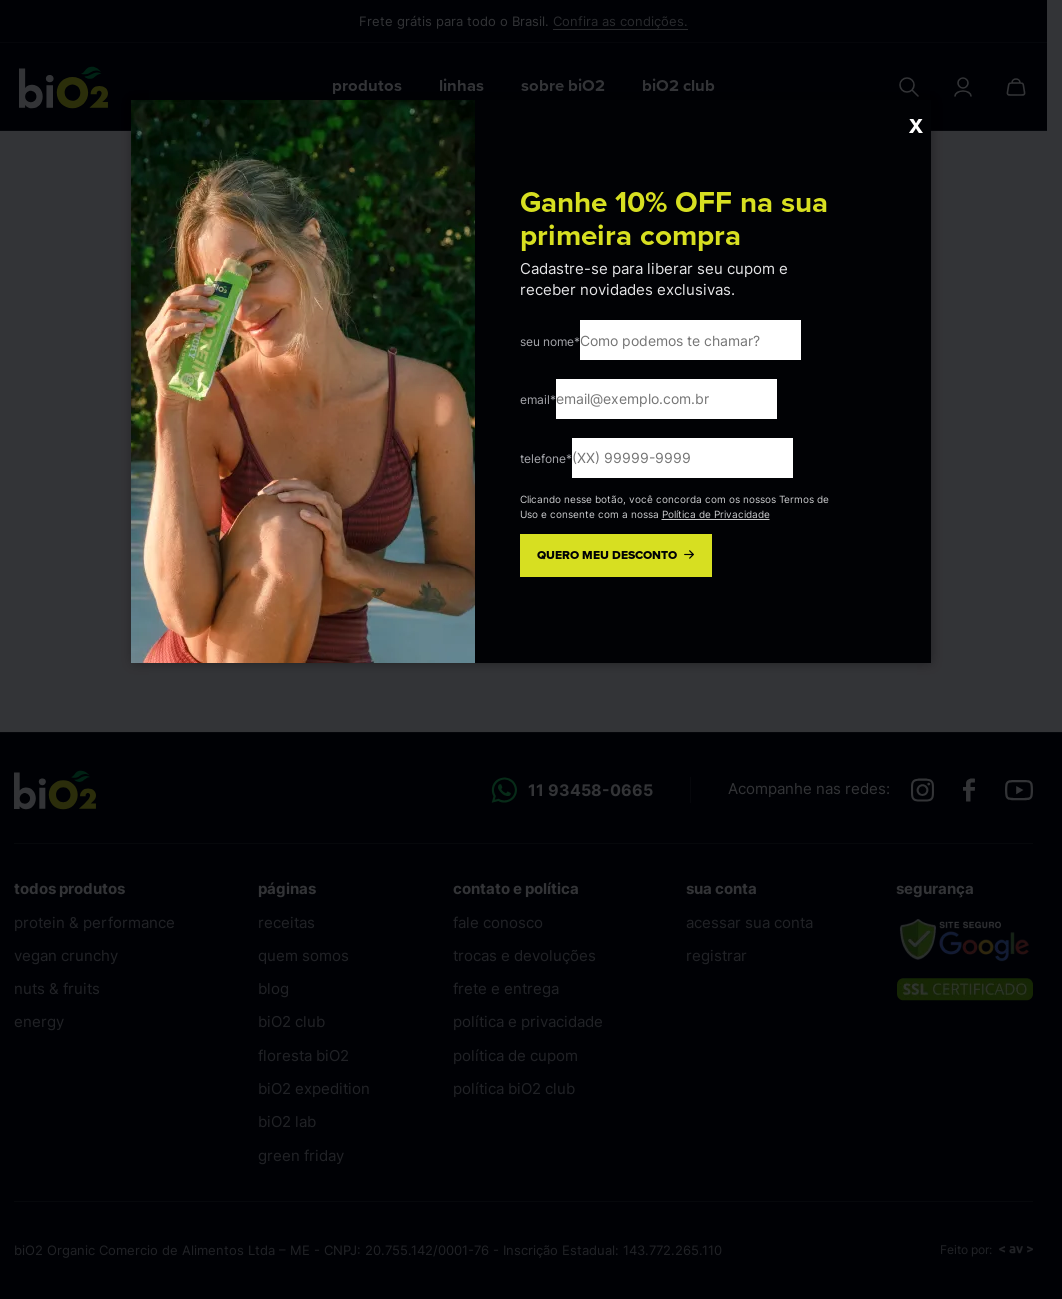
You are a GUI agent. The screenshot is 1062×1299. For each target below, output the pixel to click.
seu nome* (550, 341)
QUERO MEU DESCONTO (617, 555)
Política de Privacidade (716, 514)
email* (538, 399)
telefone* (546, 458)
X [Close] (915, 126)
